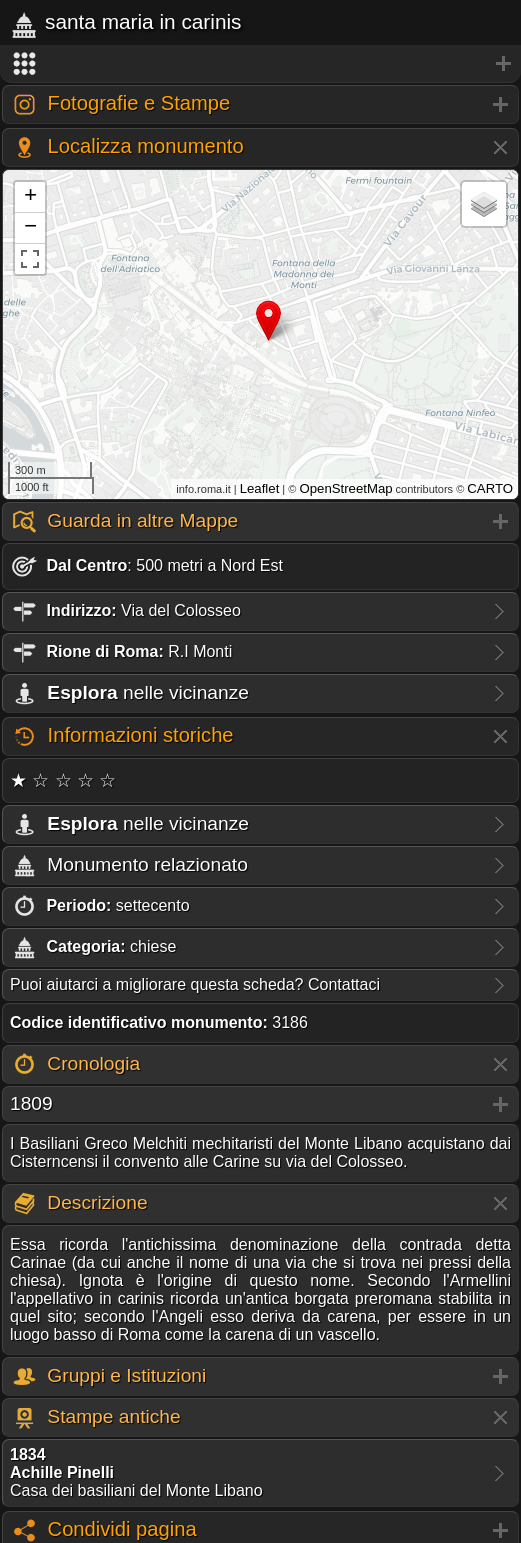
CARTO (490, 488)
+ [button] (30, 197)
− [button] (30, 228)
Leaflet (260, 488)
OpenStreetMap (345, 488)
